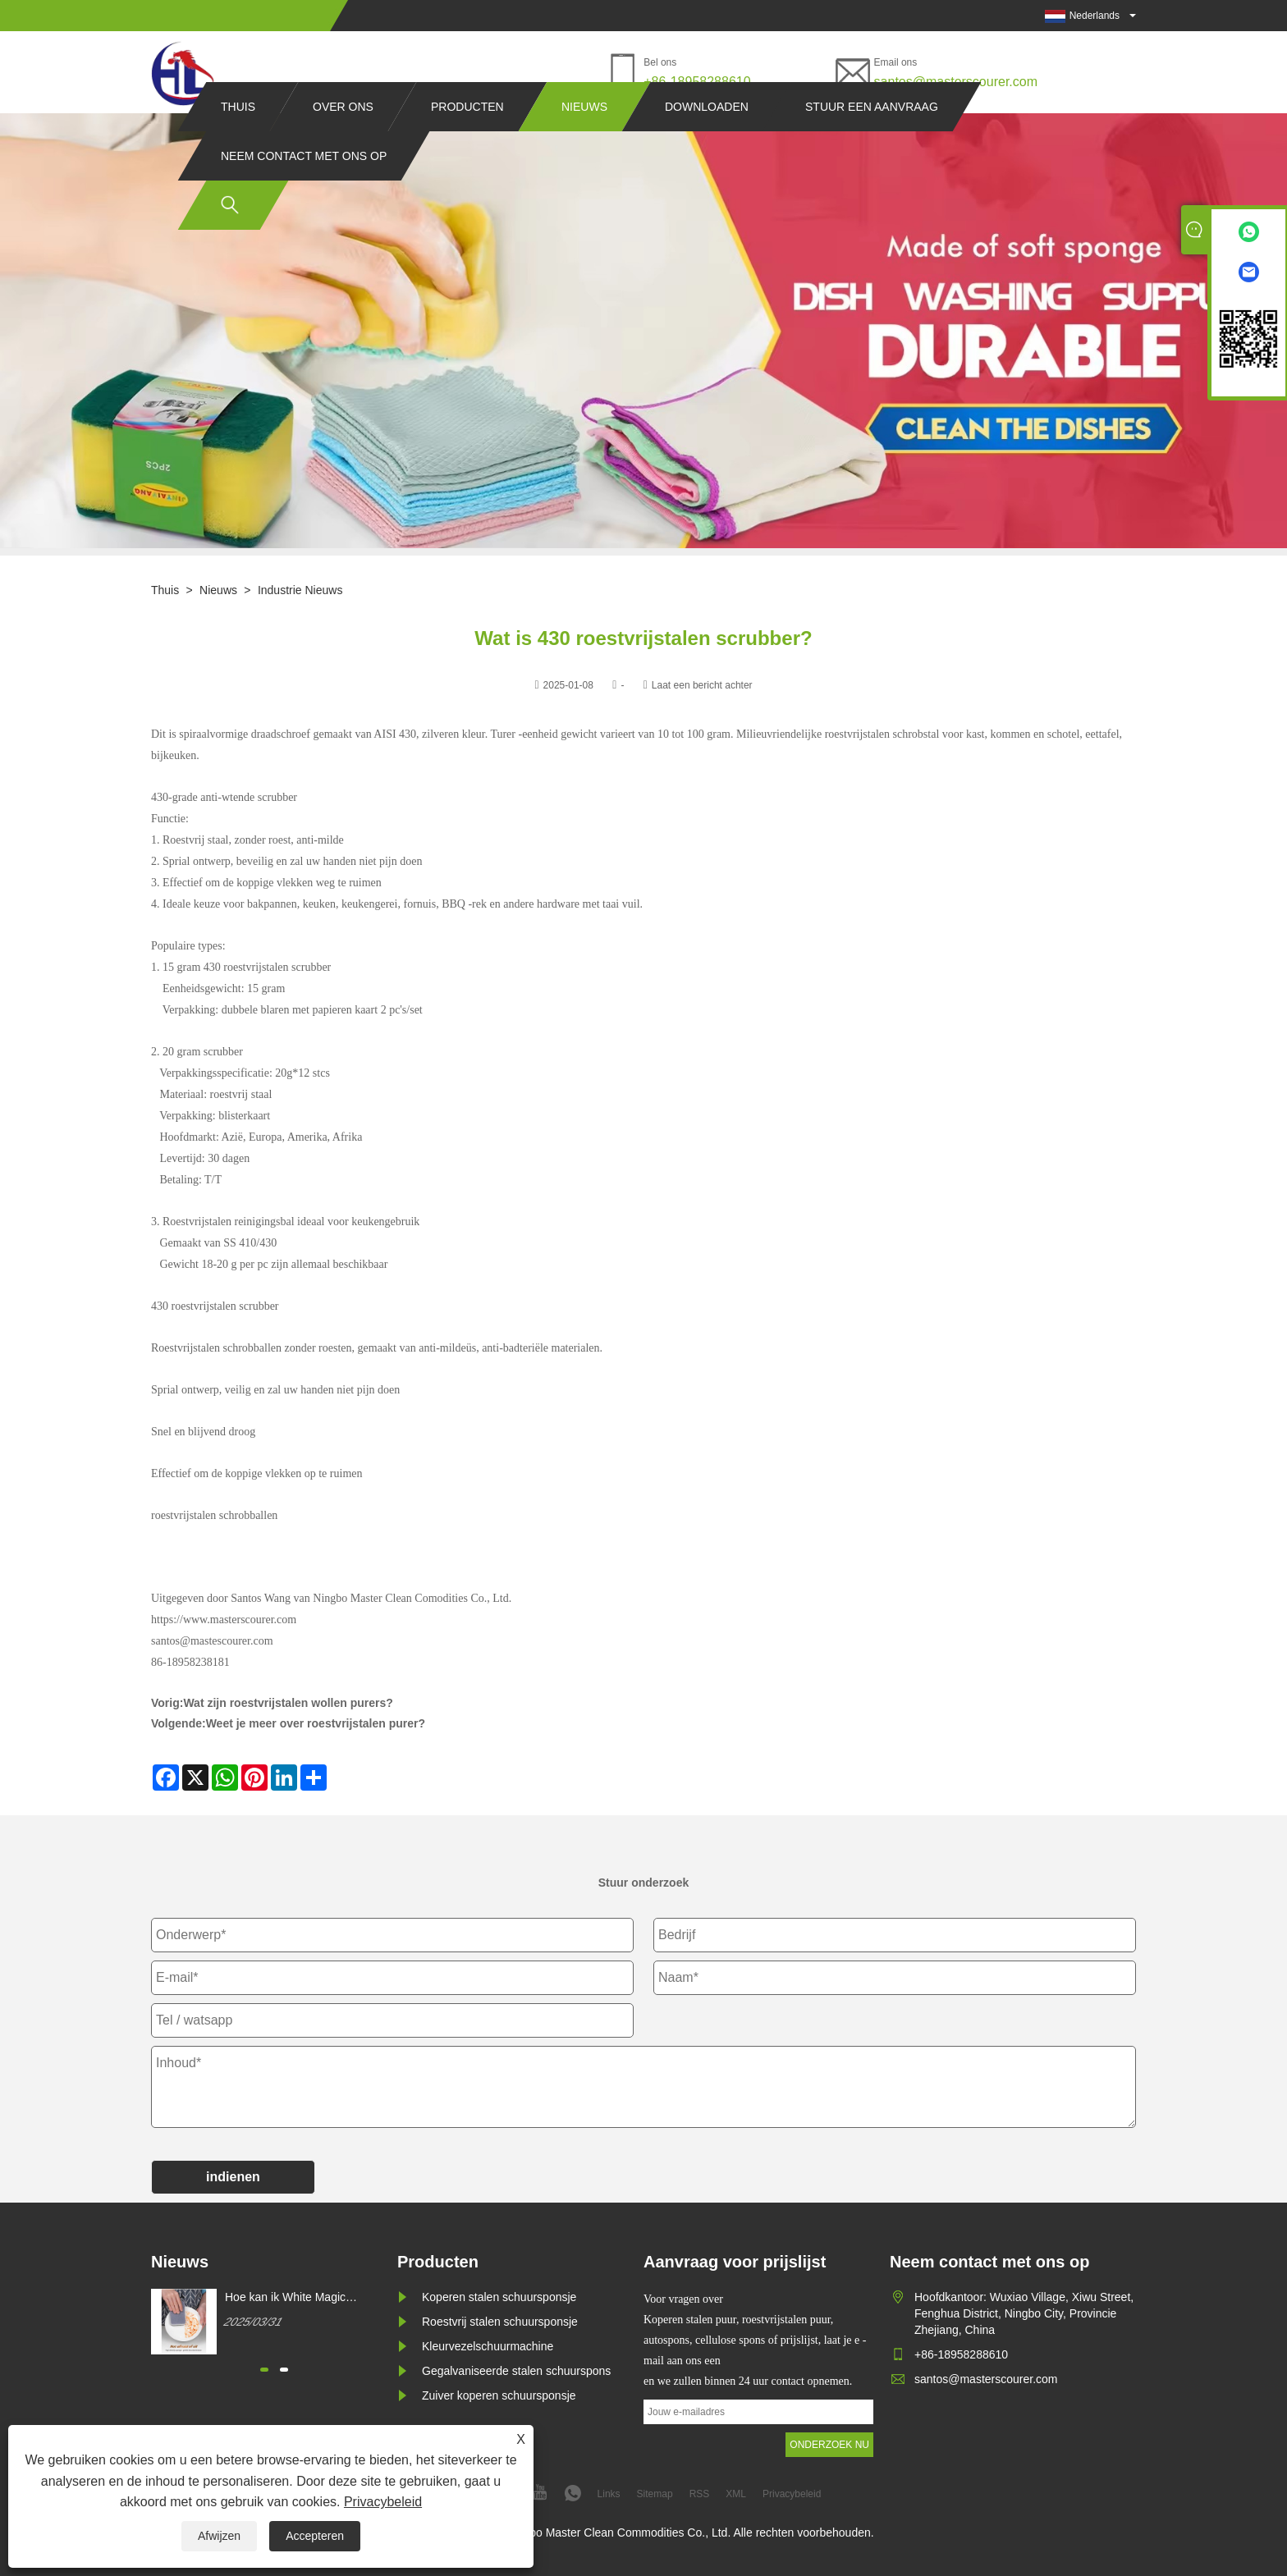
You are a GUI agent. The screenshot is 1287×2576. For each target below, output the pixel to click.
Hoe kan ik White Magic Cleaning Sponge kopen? (289, 2297)
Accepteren (315, 2535)
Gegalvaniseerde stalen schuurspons (516, 2370)
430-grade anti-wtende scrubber (224, 797)
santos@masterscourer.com (955, 82)
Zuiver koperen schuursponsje (499, 2395)
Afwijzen (219, 2535)
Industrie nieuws (300, 590)
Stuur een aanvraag (871, 137)
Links (609, 2494)
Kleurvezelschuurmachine (487, 2346)
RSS (699, 2494)
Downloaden (707, 137)
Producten (467, 137)
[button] (264, 2369)
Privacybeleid (383, 2502)
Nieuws (584, 137)
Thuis (238, 137)
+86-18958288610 (697, 82)
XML (736, 2494)
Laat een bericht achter (702, 685)
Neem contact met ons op (304, 187)
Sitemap (655, 2494)
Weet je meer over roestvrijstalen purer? (315, 1723)
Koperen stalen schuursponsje (499, 2297)
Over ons (343, 137)
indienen (233, 2177)
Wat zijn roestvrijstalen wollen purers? (287, 1702)
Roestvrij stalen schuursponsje (500, 2321)
